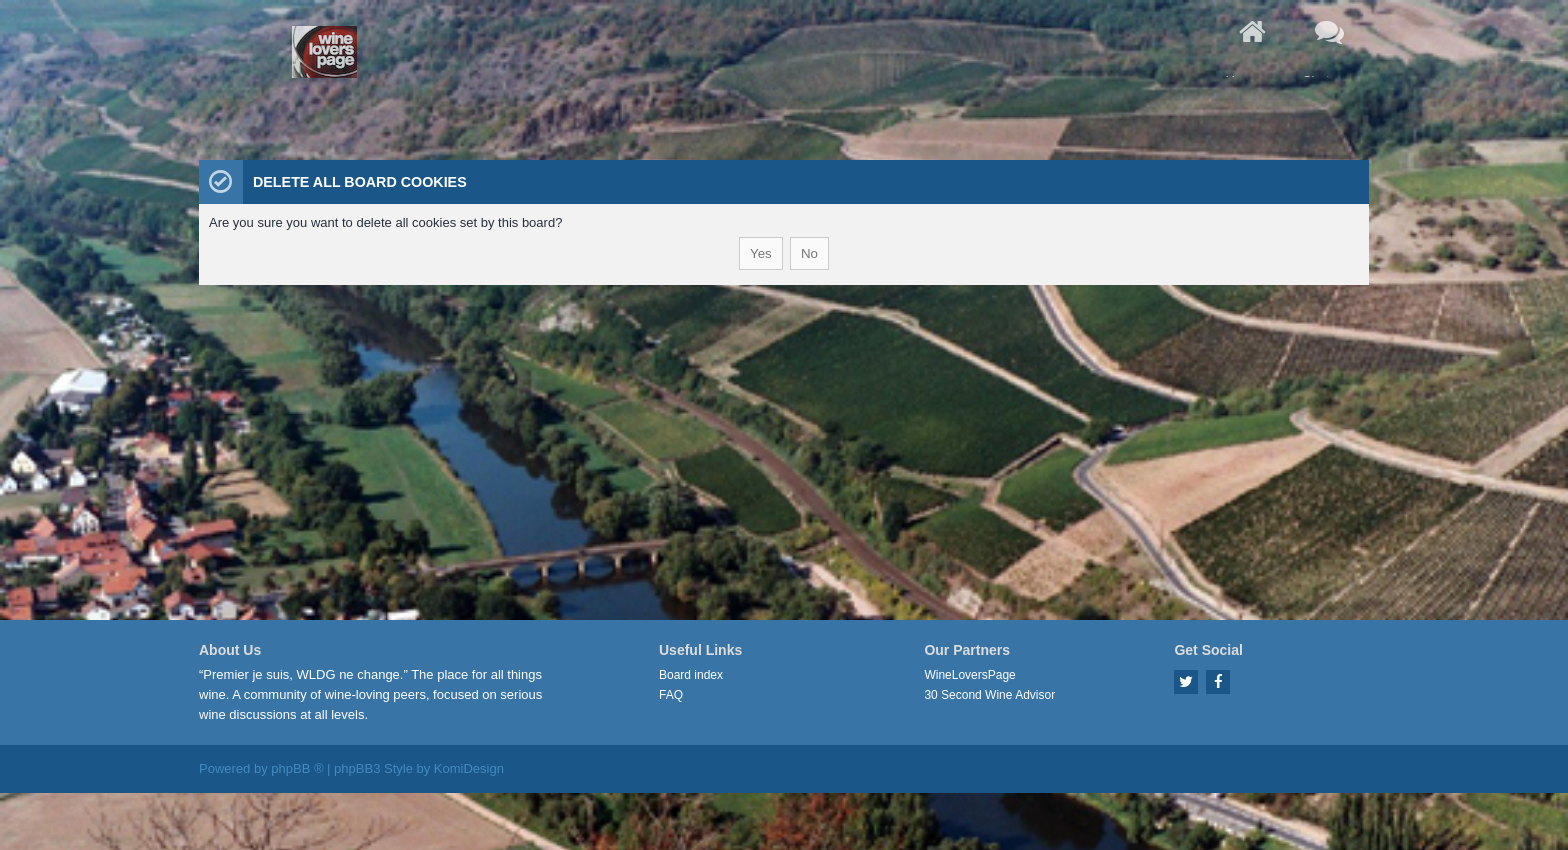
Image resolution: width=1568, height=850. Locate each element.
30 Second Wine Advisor (989, 695)
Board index (691, 675)
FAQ (671, 695)
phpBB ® (297, 768)
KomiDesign (469, 768)
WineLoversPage (969, 675)
